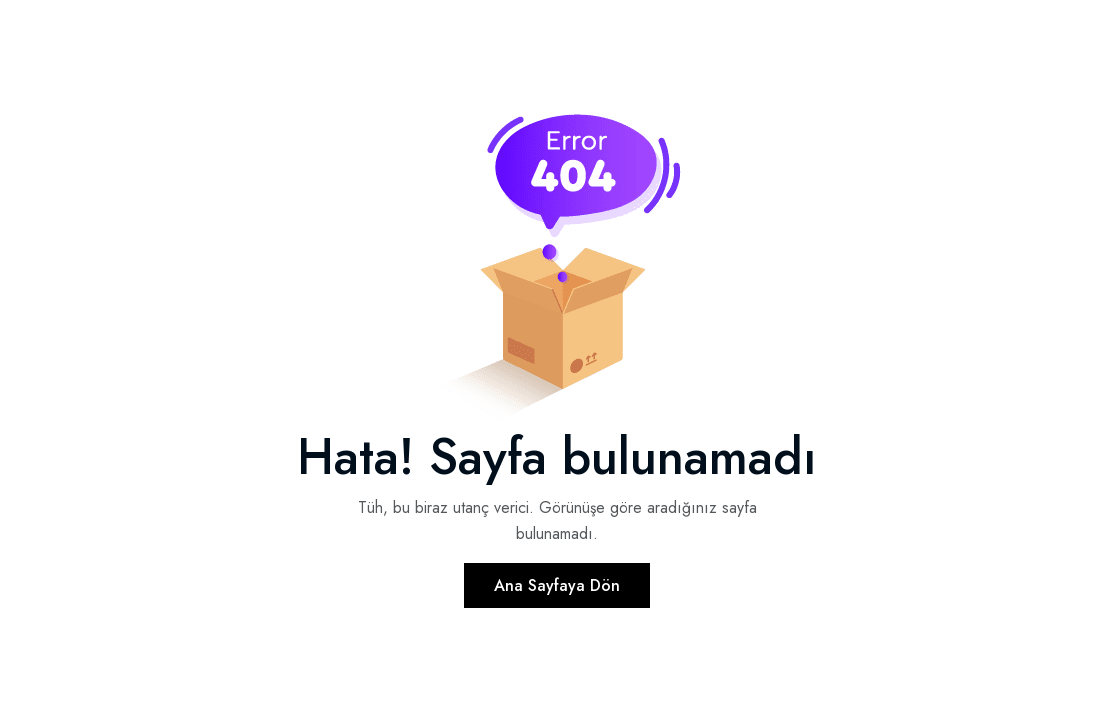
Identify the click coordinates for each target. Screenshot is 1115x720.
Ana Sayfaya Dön (557, 585)
